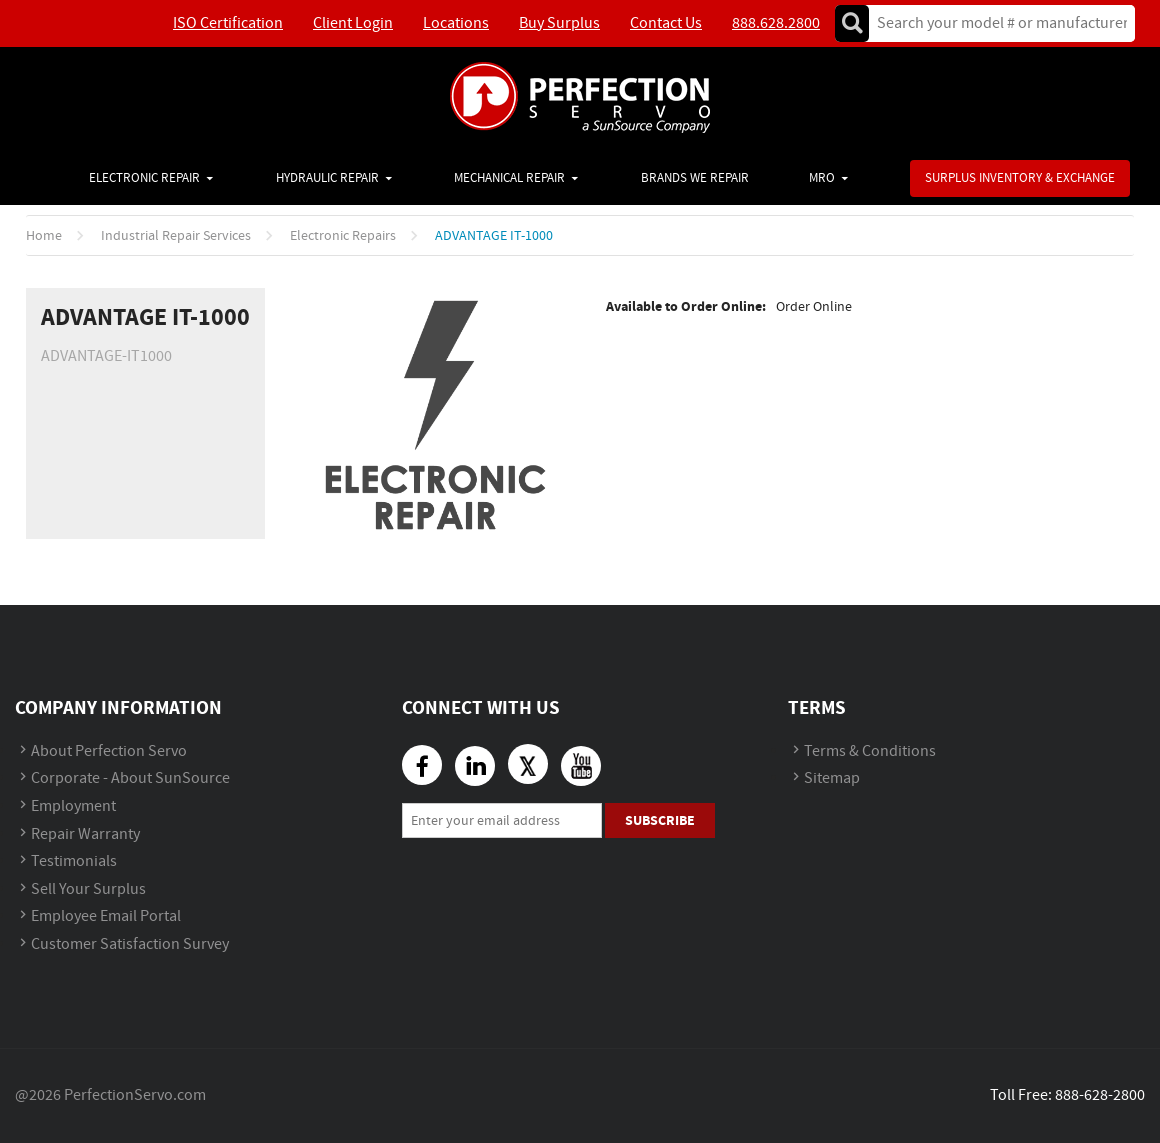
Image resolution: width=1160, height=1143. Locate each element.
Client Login (353, 23)
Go (852, 23)
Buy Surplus (559, 23)
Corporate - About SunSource (130, 778)
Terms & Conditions (870, 751)
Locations (456, 23)
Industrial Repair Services (176, 236)
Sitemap (832, 778)
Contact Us (666, 23)
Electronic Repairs (343, 236)
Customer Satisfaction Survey (130, 944)
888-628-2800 (1100, 1095)
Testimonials (74, 861)
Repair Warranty (85, 834)
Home (44, 236)
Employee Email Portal (106, 916)
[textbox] (995, 23)
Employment (73, 806)
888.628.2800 (776, 23)
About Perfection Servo (109, 751)
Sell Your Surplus (88, 889)
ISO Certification (228, 23)
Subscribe (660, 820)
